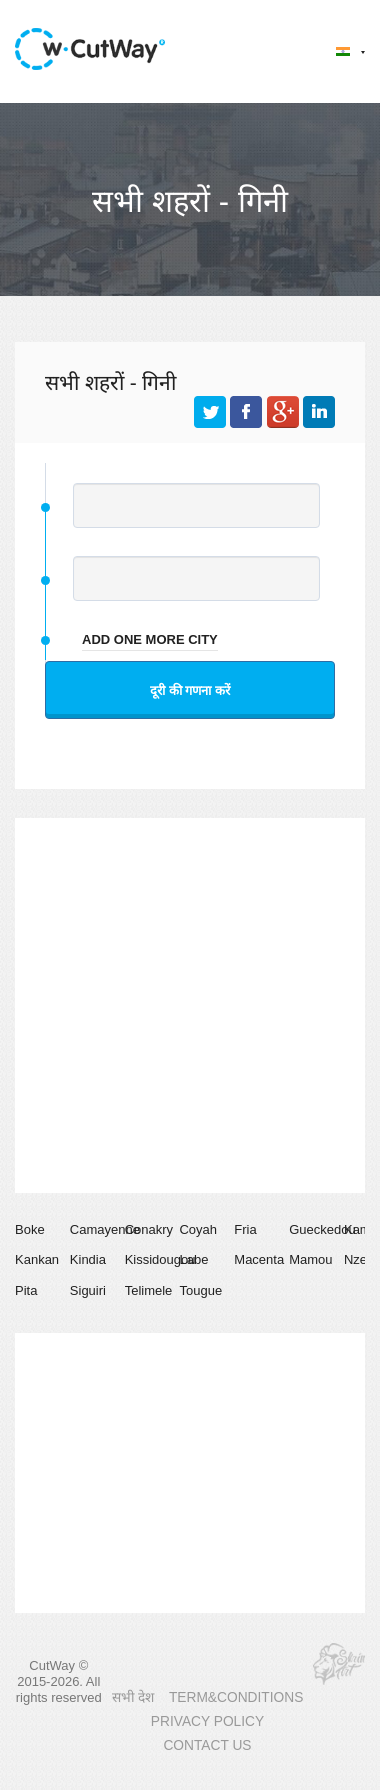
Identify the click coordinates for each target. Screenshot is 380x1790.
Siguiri (88, 1290)
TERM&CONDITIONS (236, 1697)
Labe (193, 1259)
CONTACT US (207, 1745)
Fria (245, 1229)
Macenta (259, 1259)
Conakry (149, 1229)
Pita (26, 1290)
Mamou (310, 1259)
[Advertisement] (187, 1005)
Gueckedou (322, 1229)
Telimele (149, 1290)
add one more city (150, 639)
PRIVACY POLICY (207, 1721)
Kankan (37, 1259)
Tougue (200, 1290)
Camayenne (105, 1229)
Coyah (198, 1229)
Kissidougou (160, 1259)
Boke (30, 1229)
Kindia (88, 1259)
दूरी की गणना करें (190, 690)
